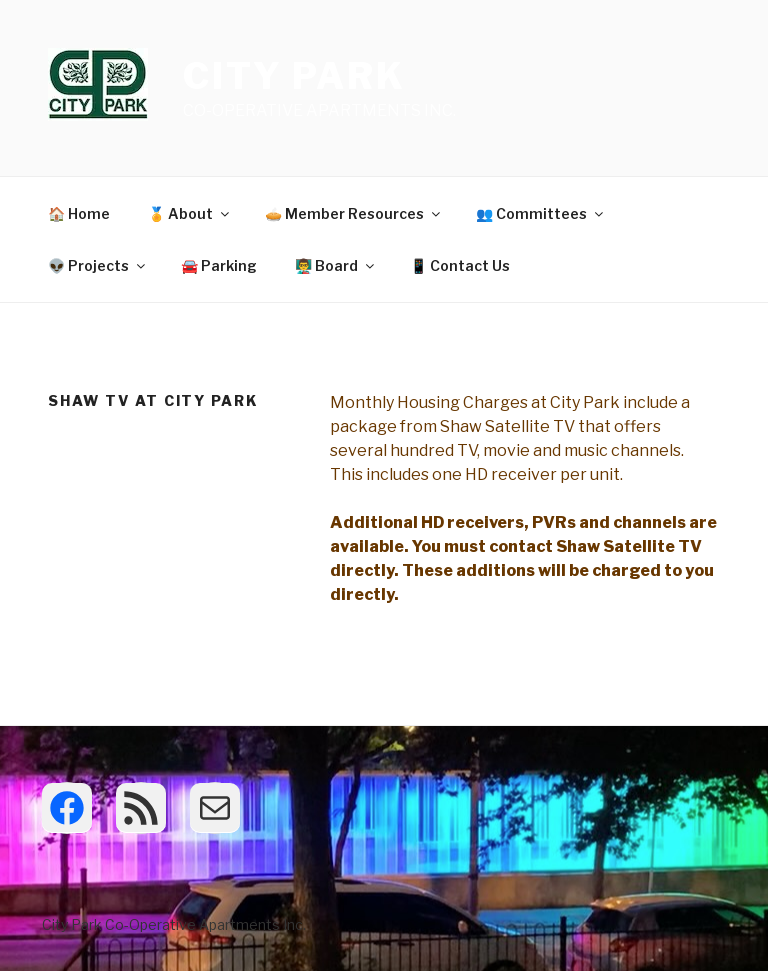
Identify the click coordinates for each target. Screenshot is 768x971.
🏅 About (190, 213)
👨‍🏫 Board (336, 265)
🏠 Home (79, 213)
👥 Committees (541, 213)
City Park (294, 76)
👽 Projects (98, 265)
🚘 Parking (219, 265)
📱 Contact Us (460, 265)
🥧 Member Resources (354, 213)
